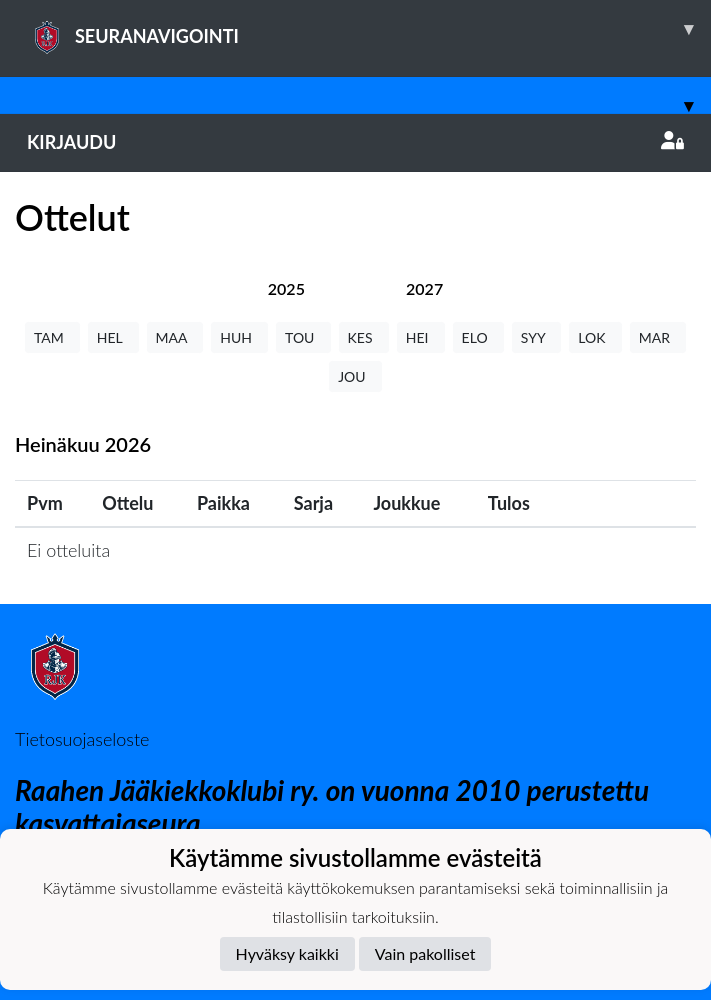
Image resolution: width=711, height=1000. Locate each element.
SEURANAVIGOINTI (369, 29)
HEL (113, 337)
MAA (175, 337)
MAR (658, 337)
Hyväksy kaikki (287, 953)
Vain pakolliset (425, 953)
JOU (355, 376)
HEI (421, 337)
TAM (52, 337)
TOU (303, 337)
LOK (595, 337)
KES (364, 337)
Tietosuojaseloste (82, 739)
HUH (239, 337)
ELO (478, 337)
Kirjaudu (355, 142)
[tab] (286, 288)
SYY (536, 337)
